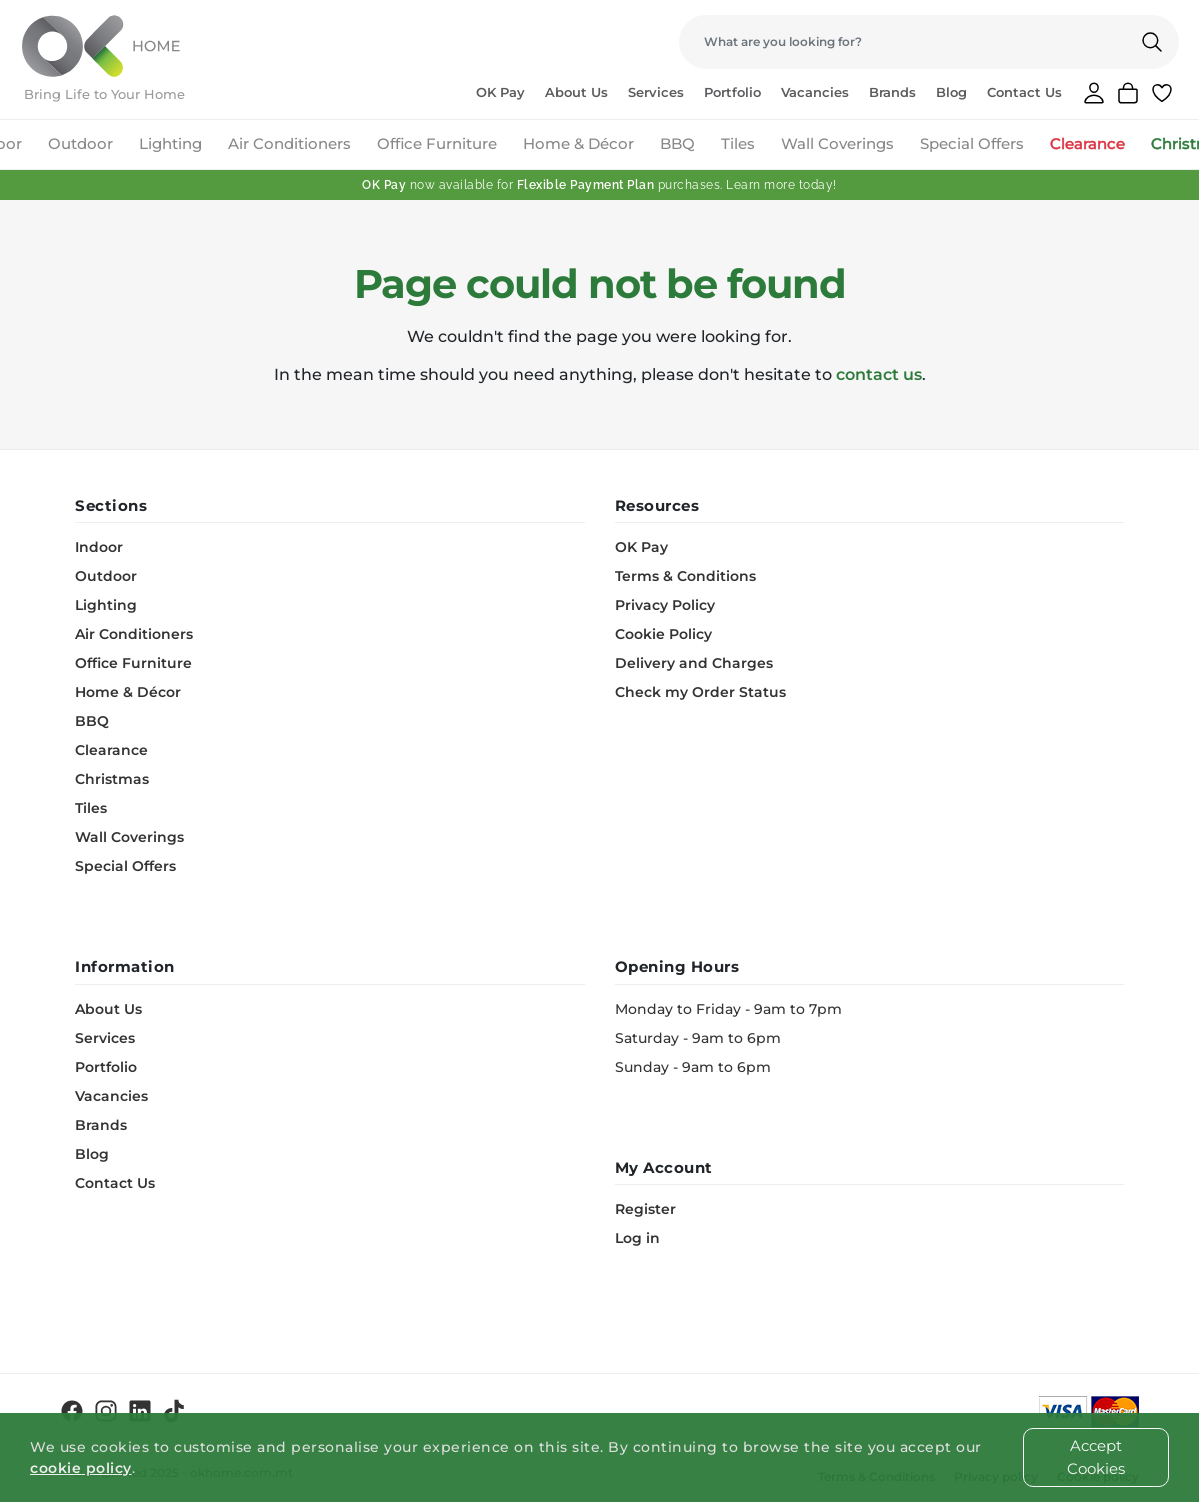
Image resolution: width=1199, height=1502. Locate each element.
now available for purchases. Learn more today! (599, 185)
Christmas (112, 779)
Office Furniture (437, 143)
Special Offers (972, 143)
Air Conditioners (289, 143)
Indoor (99, 547)
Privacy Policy (665, 605)
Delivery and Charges (694, 663)
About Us (576, 92)
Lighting (170, 143)
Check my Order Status (700, 692)
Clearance (1087, 143)
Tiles (738, 143)
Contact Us (1024, 92)
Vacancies (815, 92)
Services (656, 92)
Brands (892, 92)
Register (645, 1209)
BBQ (677, 143)
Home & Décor (578, 143)
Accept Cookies (1096, 1457)
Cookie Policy (663, 634)
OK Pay (500, 92)
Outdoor (80, 143)
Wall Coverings (837, 143)
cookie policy (81, 1468)
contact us (879, 374)
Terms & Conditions (685, 576)
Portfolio (732, 92)
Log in (637, 1238)
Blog (951, 92)
